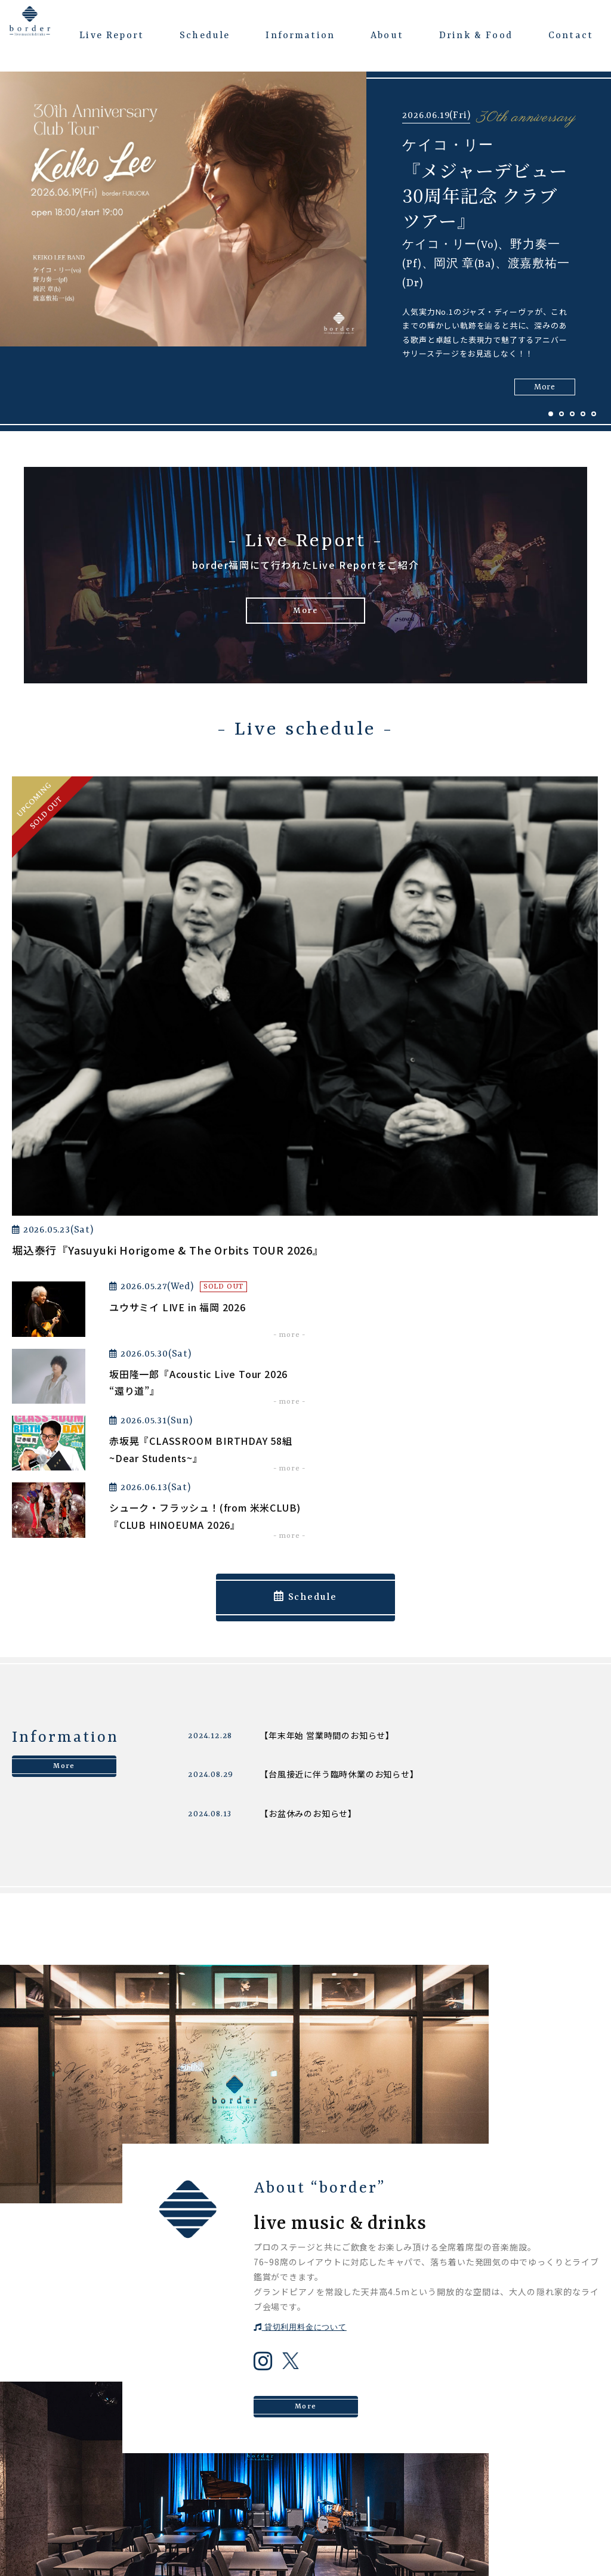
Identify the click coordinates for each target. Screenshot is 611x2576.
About (387, 35)
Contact (570, 35)
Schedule (205, 35)
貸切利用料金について (300, 1851)
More (305, 613)
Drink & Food (476, 35)
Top (252, 2388)
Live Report (111, 35)
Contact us (305, 2271)
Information (300, 35)
